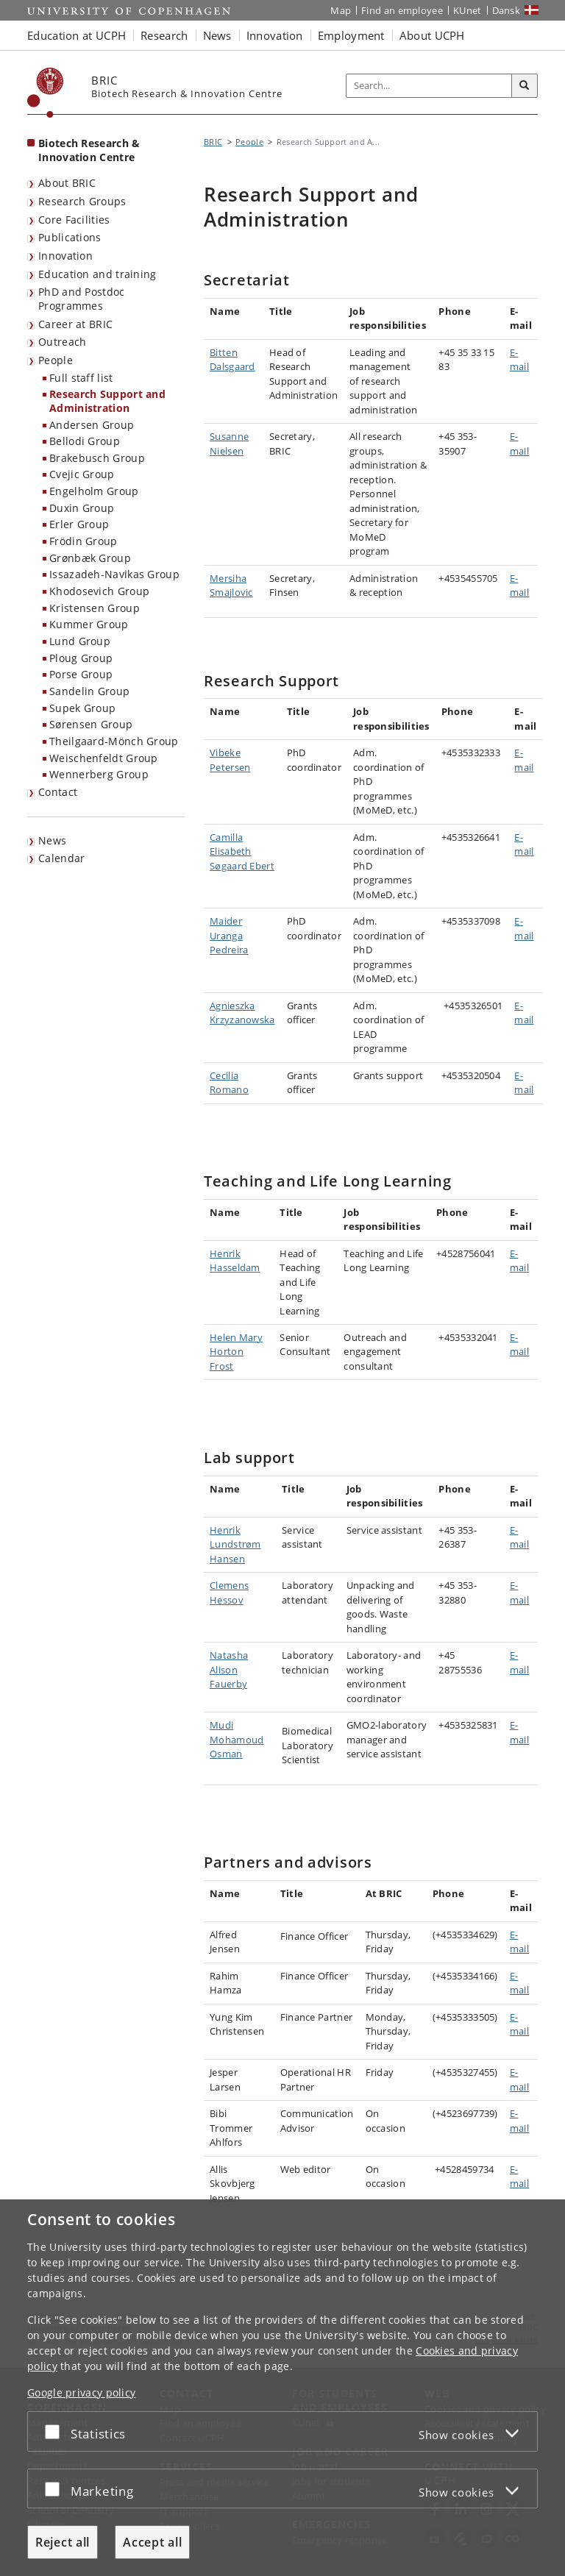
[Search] (524, 86)
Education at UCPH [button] (76, 35)
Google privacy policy (81, 2392)
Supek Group (82, 708)
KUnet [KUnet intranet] (467, 10)
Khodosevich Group (99, 591)
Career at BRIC (75, 324)
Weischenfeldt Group (103, 758)
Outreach (62, 342)
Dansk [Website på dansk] (506, 10)
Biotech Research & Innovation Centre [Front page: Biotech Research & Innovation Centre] (89, 150)
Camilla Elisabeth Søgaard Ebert (242, 851)
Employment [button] (351, 35)
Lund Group (79, 641)
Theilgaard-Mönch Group (114, 741)
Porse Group (81, 674)
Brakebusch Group (97, 458)
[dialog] (282, 2387)
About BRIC (67, 183)
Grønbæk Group (90, 558)
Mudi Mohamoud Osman (236, 1739)
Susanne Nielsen (229, 444)
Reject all (62, 2542)
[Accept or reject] (56, 2431)
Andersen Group (91, 425)
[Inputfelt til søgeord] (429, 86)
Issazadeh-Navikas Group (114, 574)
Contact (57, 792)
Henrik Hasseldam (235, 1261)
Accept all (152, 2542)
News (52, 840)
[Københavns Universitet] (45, 93)
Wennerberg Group (99, 774)
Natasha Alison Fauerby (229, 1669)
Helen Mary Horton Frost (236, 1352)
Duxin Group (81, 508)
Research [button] (164, 35)
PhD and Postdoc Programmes (81, 299)
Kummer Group (89, 624)
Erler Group (79, 524)
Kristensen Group (94, 608)
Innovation (65, 256)
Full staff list (81, 378)
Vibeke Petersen (230, 760)
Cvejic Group (82, 474)
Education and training (97, 274)
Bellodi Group (84, 441)
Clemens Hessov (229, 1593)
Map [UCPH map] (340, 10)
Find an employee (402, 10)
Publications (70, 237)
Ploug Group (81, 658)
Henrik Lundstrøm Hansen (235, 1544)
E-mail (519, 360)
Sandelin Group (89, 691)
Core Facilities (74, 220)
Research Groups (82, 201)
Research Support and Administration (107, 401)
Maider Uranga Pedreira (229, 935)
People (55, 360)
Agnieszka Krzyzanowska (242, 1013)
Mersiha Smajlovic (231, 585)
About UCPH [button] (432, 35)
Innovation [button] (274, 35)
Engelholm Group (94, 491)
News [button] (217, 35)
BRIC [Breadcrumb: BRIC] (213, 141)
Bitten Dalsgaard (232, 360)
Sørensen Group (90, 724)
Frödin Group (83, 541)
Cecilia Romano (229, 1083)
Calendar (61, 858)
